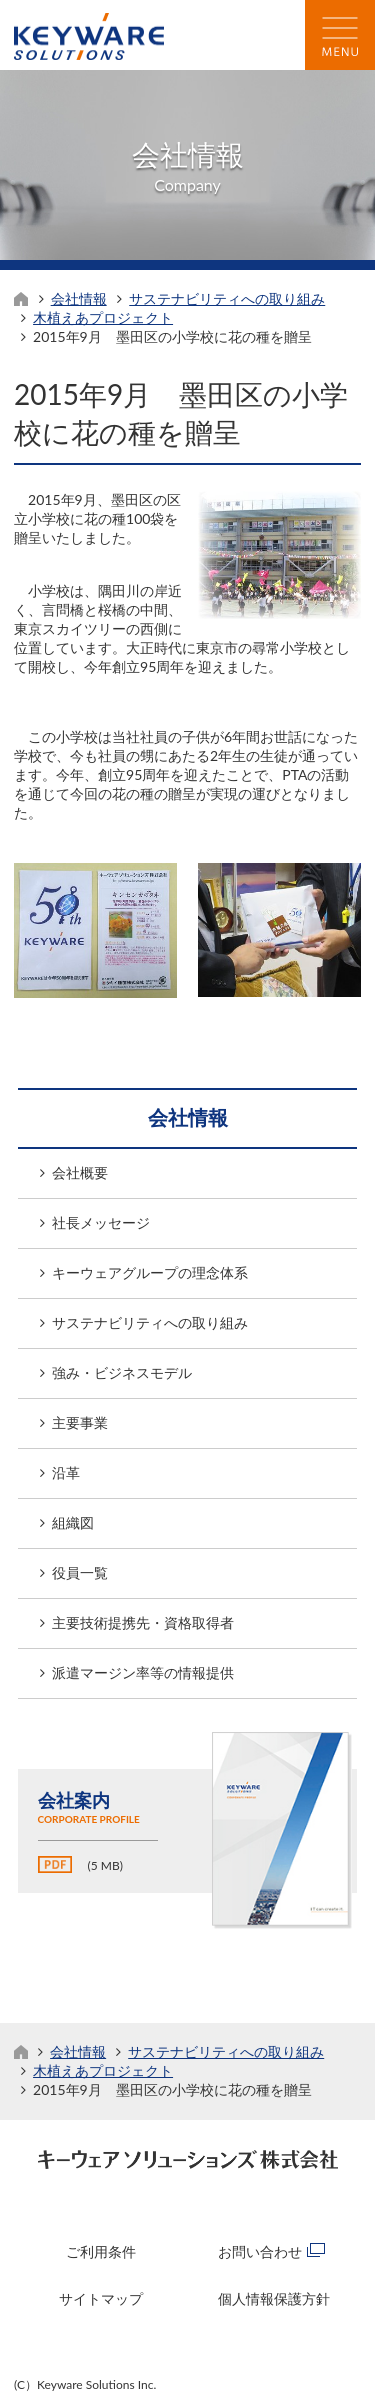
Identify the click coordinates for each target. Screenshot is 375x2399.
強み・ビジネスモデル (122, 1372)
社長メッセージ (101, 1222)
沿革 (66, 1472)
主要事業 (80, 1422)
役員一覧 (80, 1572)
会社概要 (80, 1172)
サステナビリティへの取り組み (227, 298)
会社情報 (79, 298)
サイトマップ (101, 2298)
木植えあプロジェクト (103, 317)
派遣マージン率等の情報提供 (143, 1672)
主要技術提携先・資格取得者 (143, 1622)
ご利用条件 (101, 2251)
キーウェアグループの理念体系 (150, 1272)
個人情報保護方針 (274, 2298)
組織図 (73, 1522)
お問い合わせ (260, 2251)
